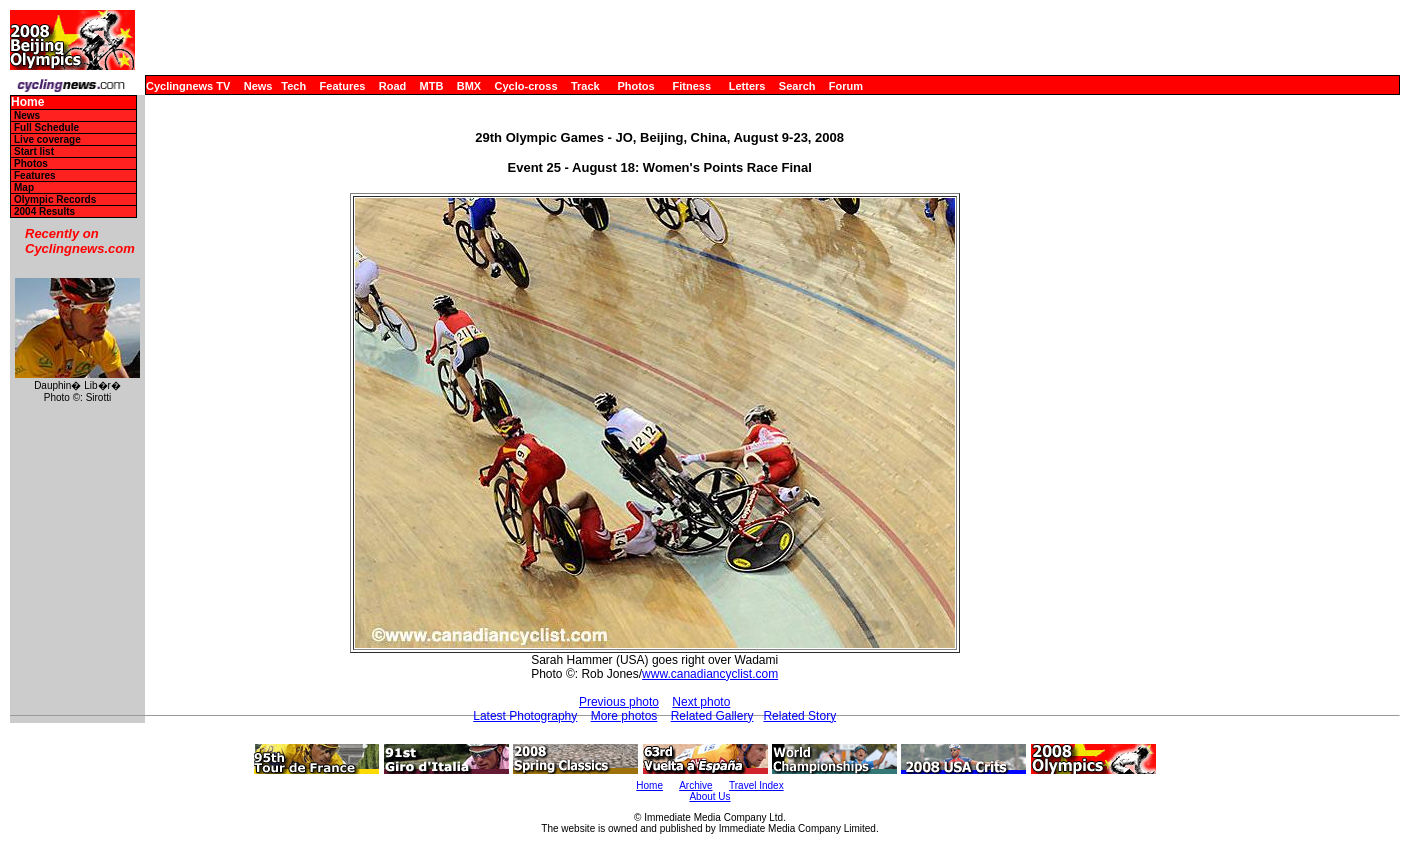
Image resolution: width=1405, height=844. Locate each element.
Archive (695, 785)
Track (585, 86)
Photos (635, 86)
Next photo (701, 702)
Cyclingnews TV (188, 86)
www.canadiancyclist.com (710, 674)
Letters (747, 86)
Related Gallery (712, 716)
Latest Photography (525, 716)
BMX (469, 86)
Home (27, 102)
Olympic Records (55, 199)
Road (393, 86)
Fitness (691, 86)
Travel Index (756, 785)
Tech (293, 86)
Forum (846, 86)
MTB (432, 86)
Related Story (799, 716)
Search (797, 86)
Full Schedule (46, 127)
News (258, 86)
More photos (624, 716)
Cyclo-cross (526, 86)
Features (343, 86)
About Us (709, 796)
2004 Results (44, 211)
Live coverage (47, 139)
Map (24, 187)
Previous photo (619, 702)
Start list (34, 151)
